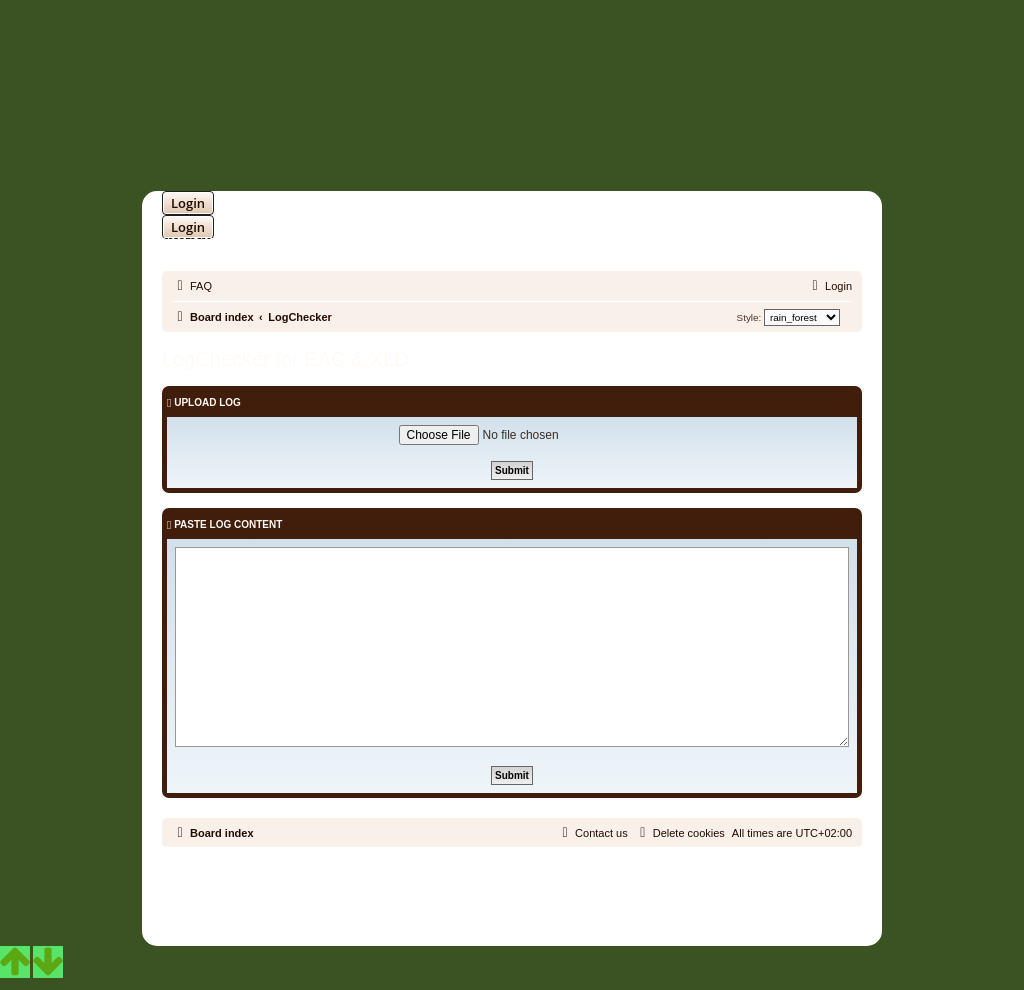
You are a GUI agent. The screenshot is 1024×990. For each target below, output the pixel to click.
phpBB (460, 887)
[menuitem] (192, 286)
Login (188, 203)
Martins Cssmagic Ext (564, 902)
